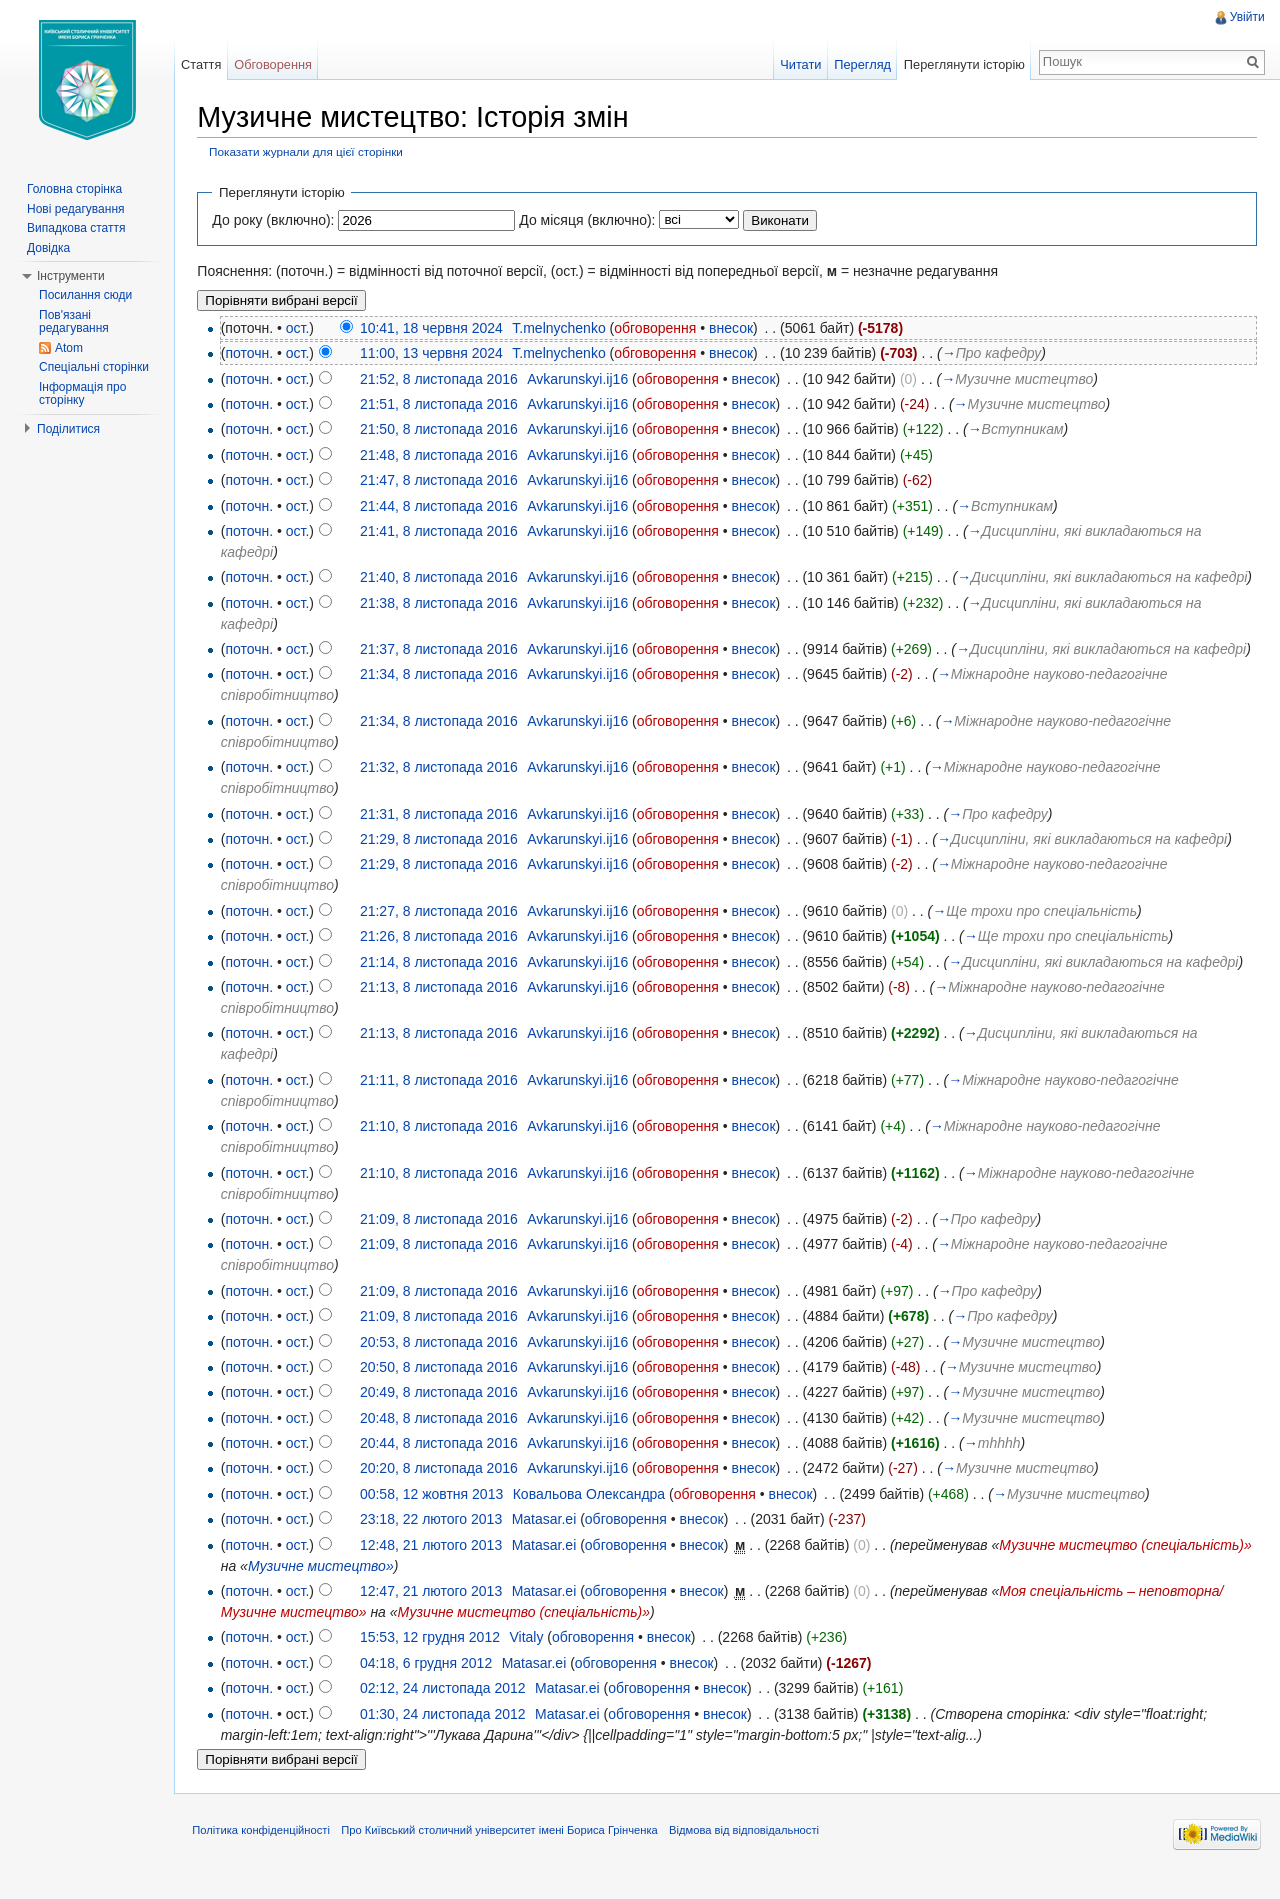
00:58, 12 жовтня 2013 (435, 1515)
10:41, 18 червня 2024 (435, 328)
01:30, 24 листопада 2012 (447, 1735)
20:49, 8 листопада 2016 (443, 1414)
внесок (735, 328)
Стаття (203, 64)
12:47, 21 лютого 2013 (435, 1613)
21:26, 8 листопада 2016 (443, 958)
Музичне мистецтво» (439, 1587)
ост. (301, 328)
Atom (69, 348)
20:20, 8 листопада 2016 (443, 1490)
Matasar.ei (547, 1541)
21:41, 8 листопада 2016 (443, 532)
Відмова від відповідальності (748, 1854)
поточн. (253, 354)
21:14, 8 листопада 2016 (443, 983)
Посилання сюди (85, 295)
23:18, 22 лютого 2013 (435, 1541)
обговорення (659, 328)
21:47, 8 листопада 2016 (443, 481)
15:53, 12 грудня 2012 (434, 1659)
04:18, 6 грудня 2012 (430, 1684)
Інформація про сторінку (82, 394)
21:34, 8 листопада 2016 (443, 696)
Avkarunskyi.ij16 (581, 379)
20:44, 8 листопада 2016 (443, 1465)
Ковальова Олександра (592, 1515)
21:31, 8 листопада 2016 (443, 835)
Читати (799, 64)
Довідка (48, 248)
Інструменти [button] (71, 276)
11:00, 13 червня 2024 (435, 354)
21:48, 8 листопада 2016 (443, 455)
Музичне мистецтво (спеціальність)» (527, 1634)
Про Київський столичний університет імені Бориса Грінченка (503, 1854)
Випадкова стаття (76, 228)
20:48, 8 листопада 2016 (443, 1439)
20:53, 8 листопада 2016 (443, 1363)
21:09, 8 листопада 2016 (443, 1241)
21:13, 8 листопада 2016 (443, 1009)
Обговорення (276, 64)
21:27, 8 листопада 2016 (443, 932)
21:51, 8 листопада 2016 (443, 405)
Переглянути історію (963, 64)
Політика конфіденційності (265, 1854)
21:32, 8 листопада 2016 (443, 789)
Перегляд (861, 64)
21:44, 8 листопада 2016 (443, 506)
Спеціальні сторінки (94, 367)
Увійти (1246, 17)
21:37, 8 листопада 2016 (443, 671)
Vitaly (530, 1659)
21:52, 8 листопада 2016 (443, 379)
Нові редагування (76, 209)
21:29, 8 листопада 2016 (443, 861)
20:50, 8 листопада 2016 (443, 1389)
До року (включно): (277, 220)
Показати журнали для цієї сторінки (310, 152)
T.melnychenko (562, 328)
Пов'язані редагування (74, 322)
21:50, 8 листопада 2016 (443, 430)
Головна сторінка (74, 189)
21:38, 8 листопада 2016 (443, 624)
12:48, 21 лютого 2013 (435, 1566)
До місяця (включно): (591, 220)
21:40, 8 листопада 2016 (443, 578)
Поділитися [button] (68, 429)
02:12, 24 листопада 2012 (447, 1710)
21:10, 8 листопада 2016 (443, 1148)
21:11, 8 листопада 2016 (443, 1101)
